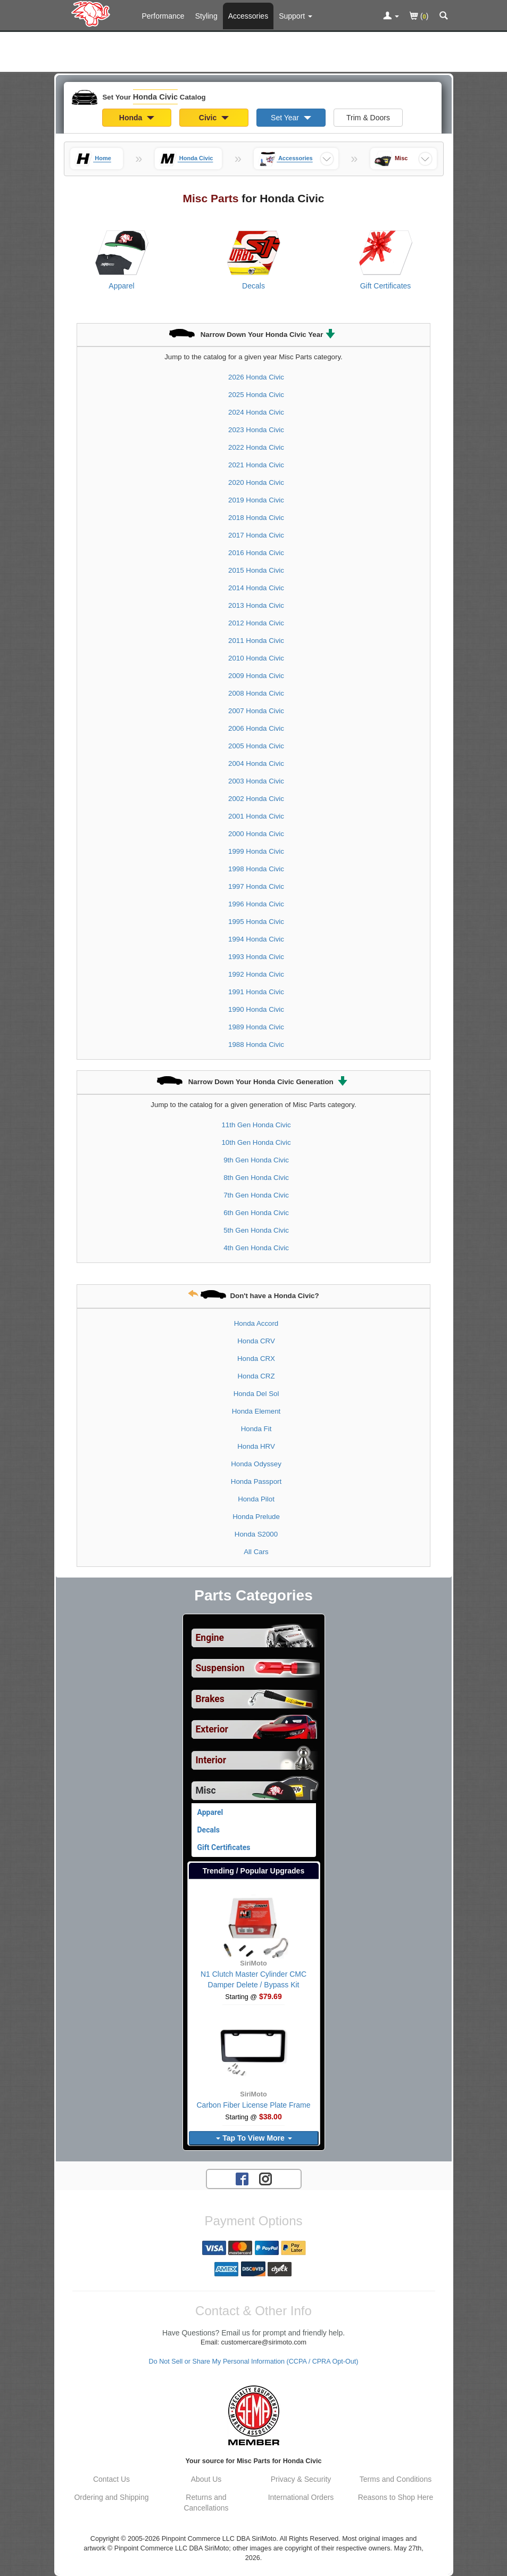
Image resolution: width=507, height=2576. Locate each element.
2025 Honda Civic (256, 395)
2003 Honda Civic (256, 781)
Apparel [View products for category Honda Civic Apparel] (121, 286)
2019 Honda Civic (256, 500)
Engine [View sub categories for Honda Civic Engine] (210, 1637)
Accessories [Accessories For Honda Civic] (248, 16)
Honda (136, 117)
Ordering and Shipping (111, 2497)
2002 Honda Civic (256, 799)
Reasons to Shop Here (396, 2497)
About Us (206, 2479)
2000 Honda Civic (256, 834)
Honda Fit (256, 1429)
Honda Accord (256, 1323)
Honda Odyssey (256, 1464)
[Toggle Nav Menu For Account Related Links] (391, 16)
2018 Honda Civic (256, 518)
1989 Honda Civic (256, 1027)
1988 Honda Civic (256, 1044)
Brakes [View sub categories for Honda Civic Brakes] (210, 1699)
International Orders (301, 2497)
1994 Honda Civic (256, 939)
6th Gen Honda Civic (256, 1213)
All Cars (256, 1552)
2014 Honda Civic (256, 588)
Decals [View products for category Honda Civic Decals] (253, 286)
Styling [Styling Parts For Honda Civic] (206, 16)
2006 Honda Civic (256, 728)
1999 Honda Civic (256, 851)
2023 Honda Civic (256, 430)
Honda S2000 (256, 1534)
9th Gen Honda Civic (256, 1160)
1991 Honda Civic (256, 992)
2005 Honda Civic (256, 746)
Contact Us (111, 2479)
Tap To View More (254, 2138)
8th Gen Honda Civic (256, 1178)
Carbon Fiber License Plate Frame (254, 2105)
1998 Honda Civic (256, 869)
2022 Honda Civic (256, 447)
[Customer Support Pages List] (295, 16)
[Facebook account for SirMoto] (242, 2178)
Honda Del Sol (256, 1394)
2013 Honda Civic (256, 605)
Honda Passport (256, 1481)
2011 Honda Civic (256, 641)
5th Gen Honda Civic (256, 1230)
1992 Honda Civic (256, 974)
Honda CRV (256, 1341)
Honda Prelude (256, 1517)
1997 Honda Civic (256, 886)
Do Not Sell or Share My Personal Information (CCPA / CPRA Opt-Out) (254, 2361)
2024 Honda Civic (256, 412)
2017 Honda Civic (256, 535)
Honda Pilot (256, 1499)
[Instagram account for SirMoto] (265, 2178)
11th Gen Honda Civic (255, 1125)
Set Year (291, 117)
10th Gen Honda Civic (255, 1142)
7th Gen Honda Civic (256, 1195)
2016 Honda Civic (256, 553)
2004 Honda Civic (256, 763)
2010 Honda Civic (256, 658)
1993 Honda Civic (256, 957)
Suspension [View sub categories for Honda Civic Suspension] (220, 1668)
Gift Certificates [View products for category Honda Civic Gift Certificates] (385, 286)
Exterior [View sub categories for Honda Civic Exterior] (212, 1729)
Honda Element (256, 1411)
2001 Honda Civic (256, 816)
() (419, 16)
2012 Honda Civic (256, 623)
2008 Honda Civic (256, 693)
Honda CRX (256, 1359)
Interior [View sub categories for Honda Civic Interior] (211, 1760)
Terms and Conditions (395, 2479)
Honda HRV (256, 1446)
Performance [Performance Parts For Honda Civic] (163, 16)
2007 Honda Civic (256, 711)
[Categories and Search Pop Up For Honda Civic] (443, 16)
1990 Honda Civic (256, 1009)
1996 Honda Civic (256, 904)
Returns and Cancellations (206, 2502)
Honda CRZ (256, 1376)
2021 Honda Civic (256, 465)
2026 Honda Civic (256, 377)
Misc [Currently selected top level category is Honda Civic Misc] (206, 1790)
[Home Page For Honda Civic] (92, 13)
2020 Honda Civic (256, 482)
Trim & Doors (368, 117)
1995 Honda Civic (256, 922)
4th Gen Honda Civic (256, 1248)
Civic (214, 117)
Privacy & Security (301, 2479)
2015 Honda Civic (256, 570)
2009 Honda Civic (256, 676)
